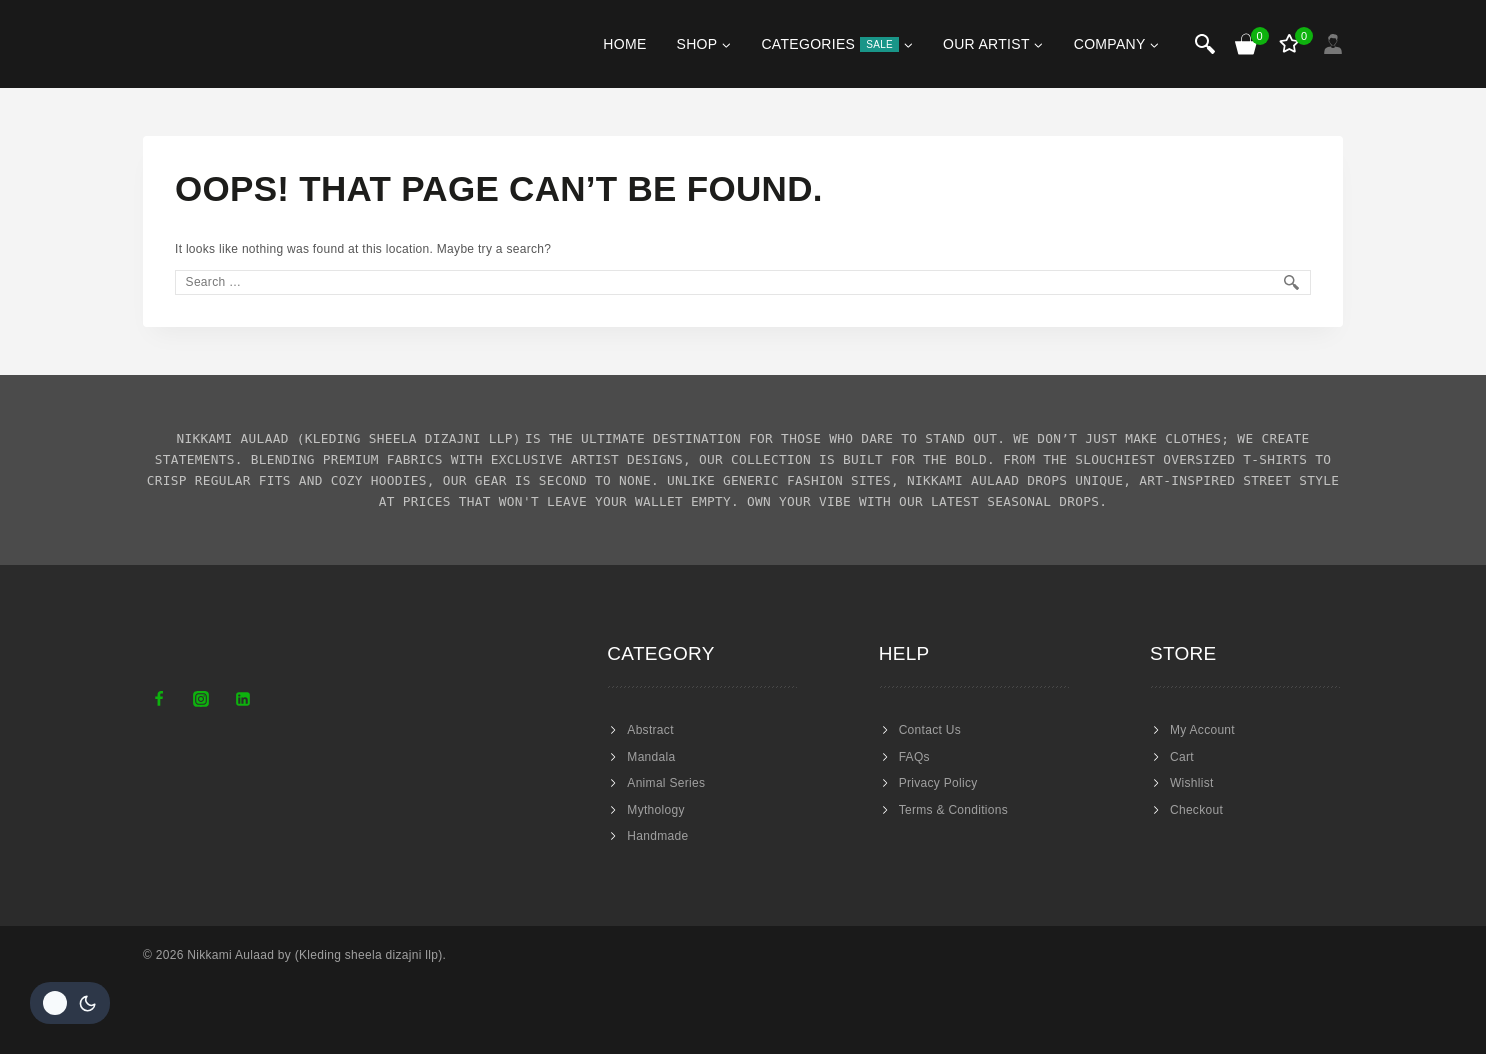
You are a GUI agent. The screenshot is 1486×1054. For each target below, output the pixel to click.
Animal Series (666, 783)
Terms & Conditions (953, 810)
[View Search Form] (1205, 44)
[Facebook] (159, 699)
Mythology (655, 810)
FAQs (914, 757)
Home (624, 44)
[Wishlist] (1291, 44)
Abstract (650, 730)
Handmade (657, 836)
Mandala (651, 757)
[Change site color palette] (70, 1003)
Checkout (1196, 810)
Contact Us (930, 730)
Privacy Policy (938, 783)
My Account (1202, 730)
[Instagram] (201, 699)
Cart (1182, 757)
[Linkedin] (243, 699)
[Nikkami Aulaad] (202, 44)
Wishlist (1192, 783)
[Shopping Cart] (1247, 44)
